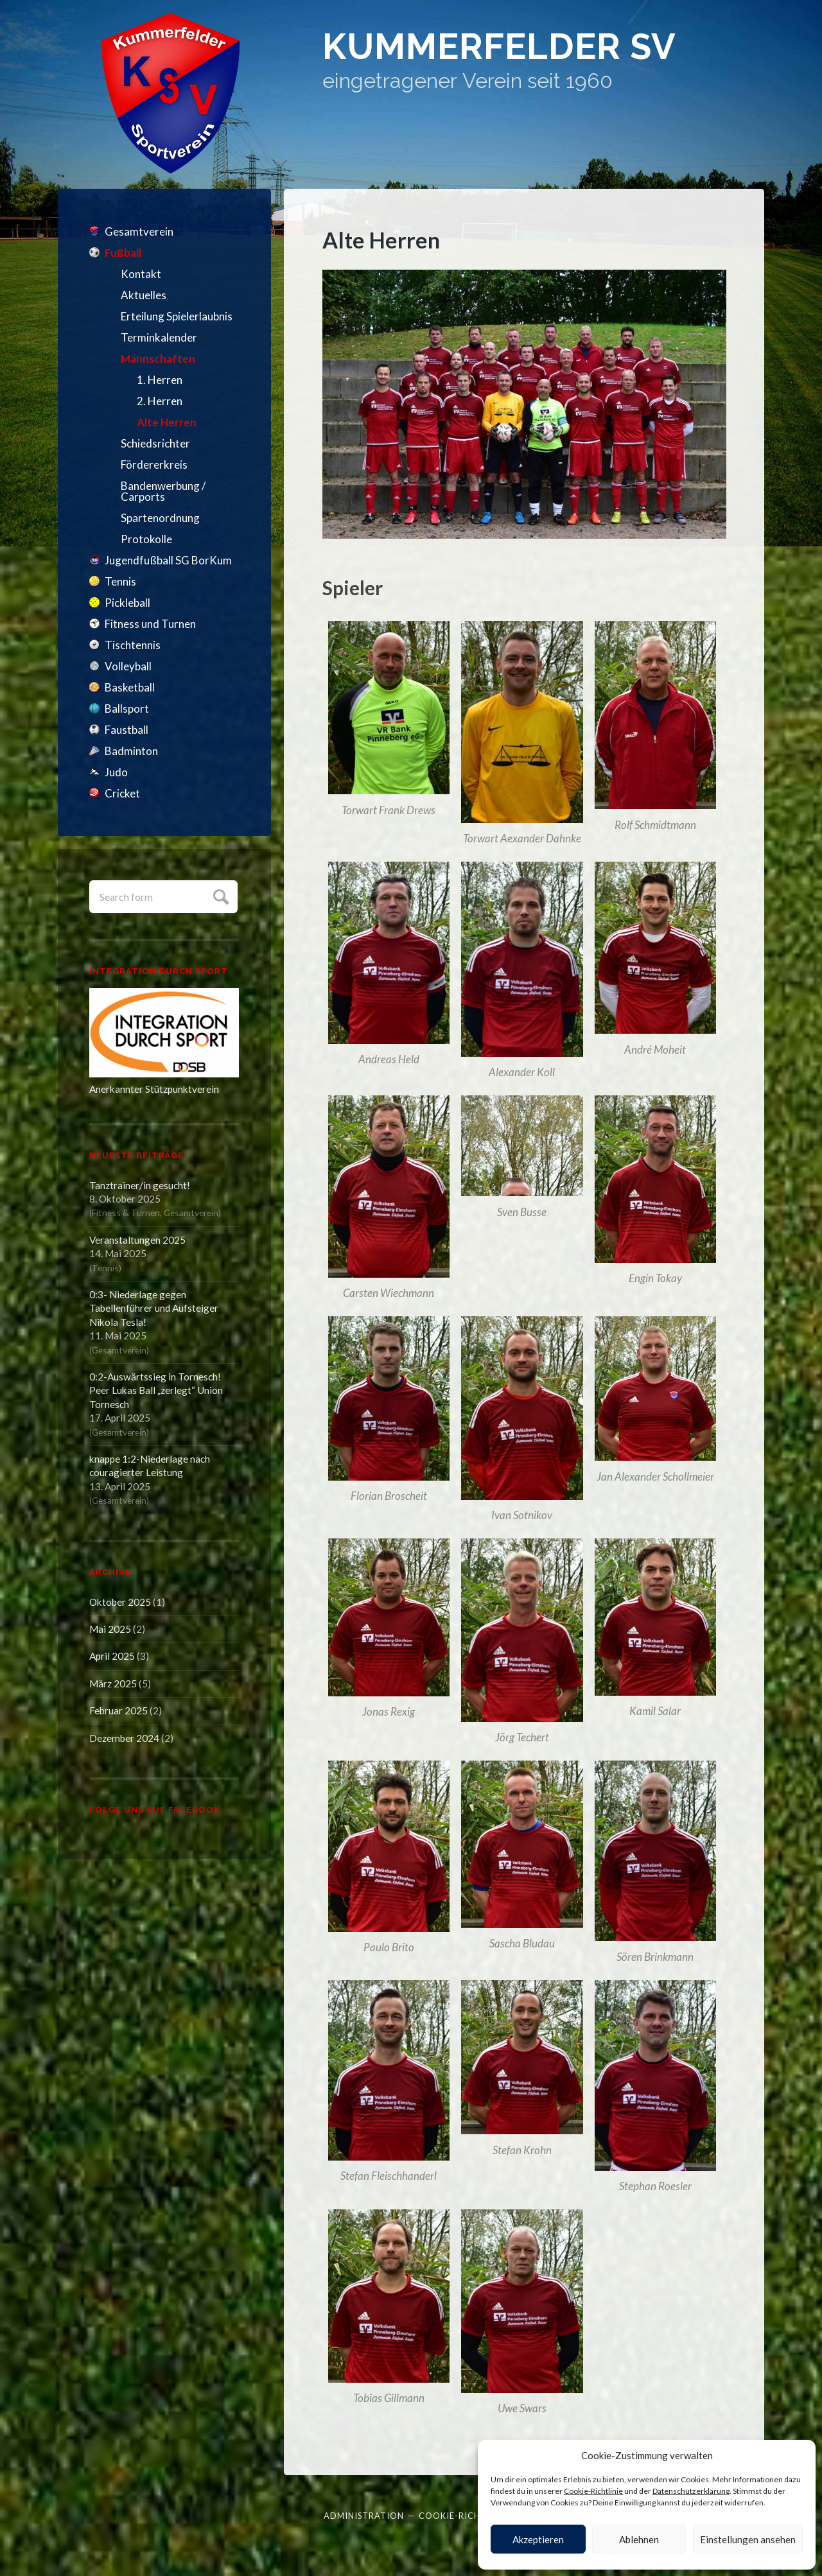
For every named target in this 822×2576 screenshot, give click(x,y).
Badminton (131, 751)
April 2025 (112, 1656)
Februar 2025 (118, 1710)
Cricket (122, 793)
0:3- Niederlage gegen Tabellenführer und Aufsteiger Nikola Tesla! (153, 1308)
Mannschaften (158, 358)
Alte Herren (167, 422)
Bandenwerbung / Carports (163, 491)
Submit (219, 895)
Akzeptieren (538, 2539)
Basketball (130, 687)
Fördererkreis (154, 464)
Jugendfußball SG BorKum (168, 560)
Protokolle (146, 539)
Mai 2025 (110, 1629)
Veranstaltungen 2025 (137, 1240)
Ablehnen (639, 2539)
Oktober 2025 (120, 1602)
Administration (364, 2507)
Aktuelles (143, 295)
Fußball (123, 252)
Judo (116, 772)
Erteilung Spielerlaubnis (176, 316)
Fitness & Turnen (126, 1212)
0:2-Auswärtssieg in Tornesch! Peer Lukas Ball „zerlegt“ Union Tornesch (156, 1390)
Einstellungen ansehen (748, 2539)
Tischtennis (133, 645)
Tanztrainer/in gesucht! (139, 1185)
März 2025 (113, 1683)
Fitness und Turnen (150, 624)
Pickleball (127, 602)
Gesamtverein (139, 231)
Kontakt (141, 274)
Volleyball (128, 666)
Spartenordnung (160, 518)
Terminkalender (159, 337)
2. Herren (159, 401)
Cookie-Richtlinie (593, 2491)
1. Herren (159, 380)
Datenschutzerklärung (691, 2491)
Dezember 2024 (124, 1738)
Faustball (126, 729)
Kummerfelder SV (508, 48)
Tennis (120, 581)
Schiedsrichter (155, 443)
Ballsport (127, 708)
